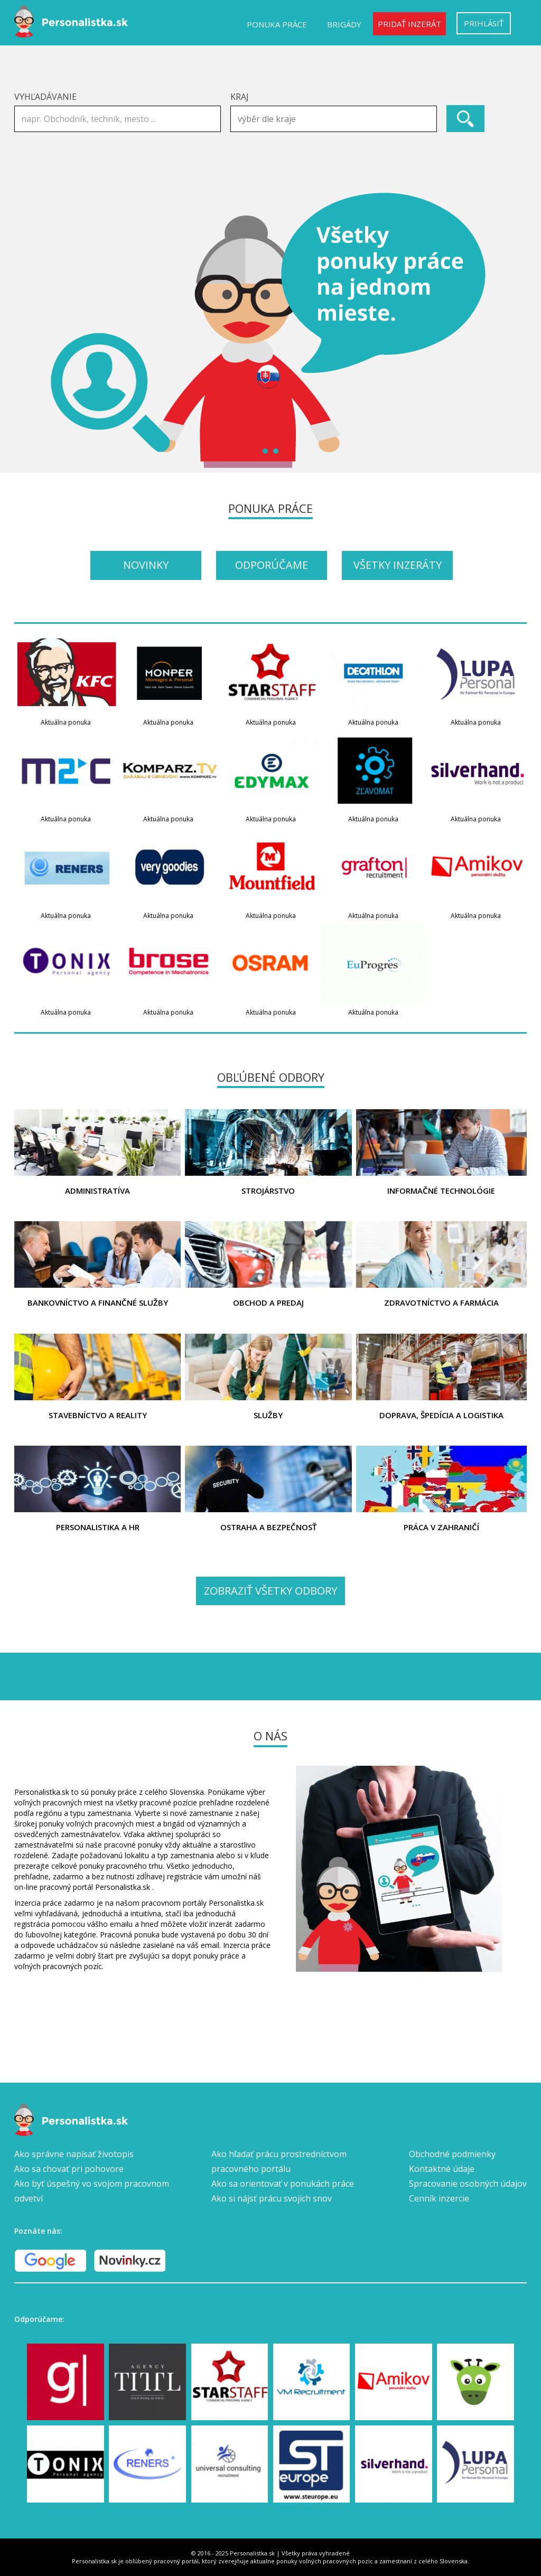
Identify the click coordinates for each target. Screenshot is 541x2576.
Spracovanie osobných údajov (468, 2183)
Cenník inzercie (439, 2198)
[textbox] (336, 119)
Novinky (146, 565)
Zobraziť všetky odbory (270, 1591)
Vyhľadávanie (45, 96)
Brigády (344, 24)
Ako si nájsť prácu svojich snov (271, 2198)
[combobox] (333, 119)
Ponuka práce (277, 24)
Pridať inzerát (409, 23)
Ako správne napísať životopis (74, 2154)
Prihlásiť (483, 23)
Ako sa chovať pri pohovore (69, 2169)
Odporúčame (271, 565)
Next (513, 330)
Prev (28, 330)
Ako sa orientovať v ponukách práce (282, 2183)
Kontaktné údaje (441, 2169)
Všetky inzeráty (397, 565)
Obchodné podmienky (452, 2154)
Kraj (239, 96)
